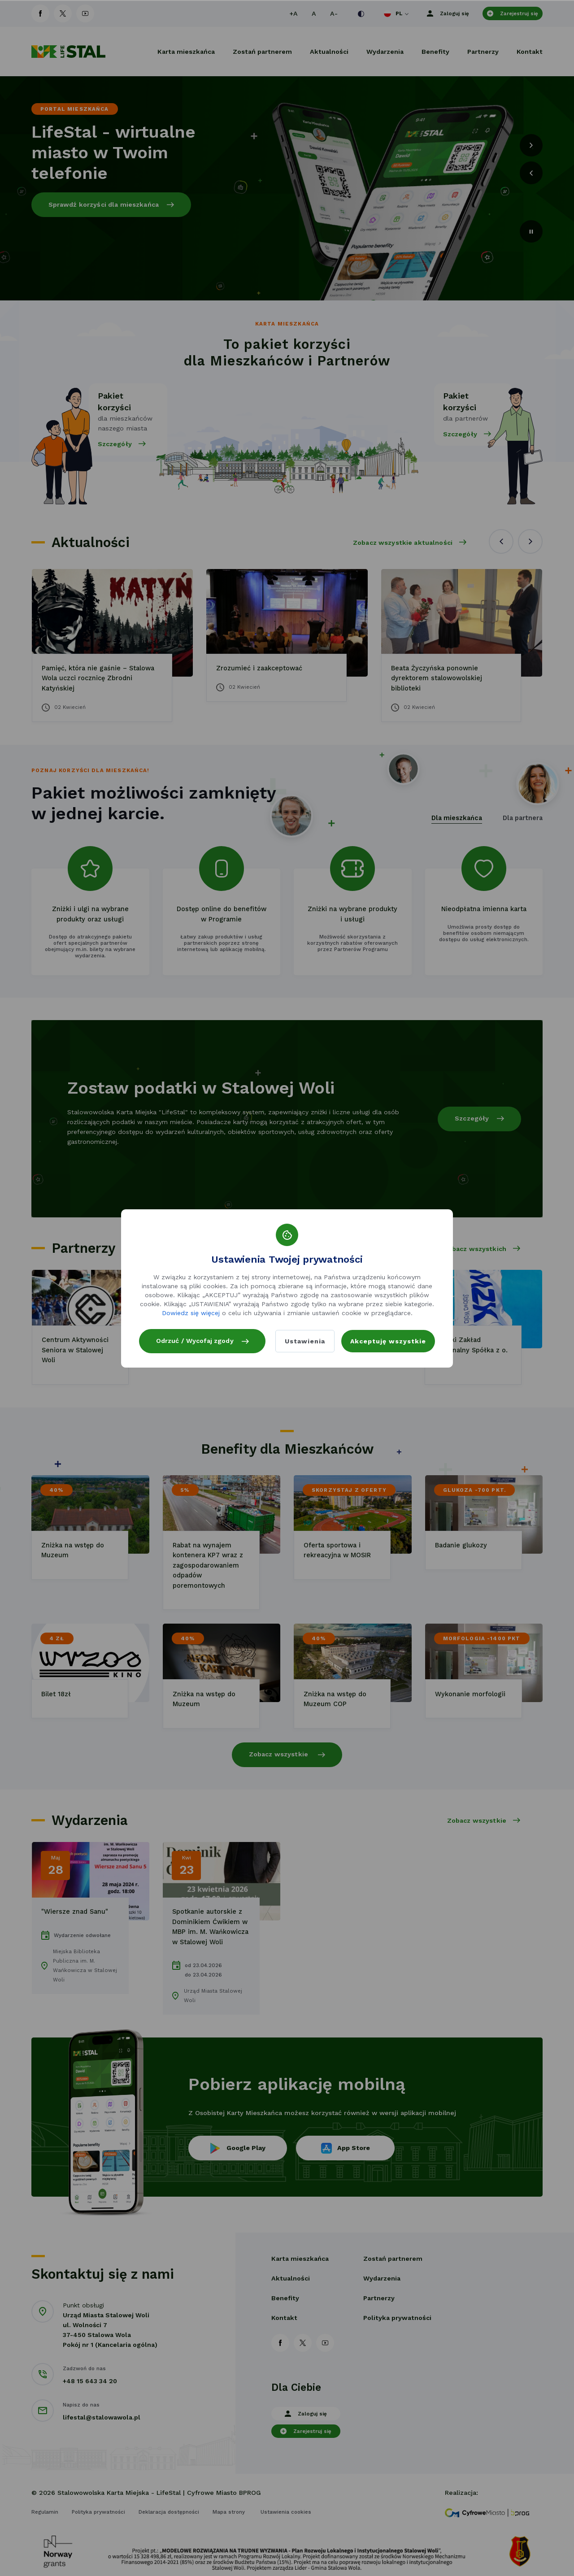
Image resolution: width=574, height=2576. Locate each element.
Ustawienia (304, 1341)
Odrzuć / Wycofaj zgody (203, 1335)
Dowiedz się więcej (191, 1307)
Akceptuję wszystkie (387, 1341)
